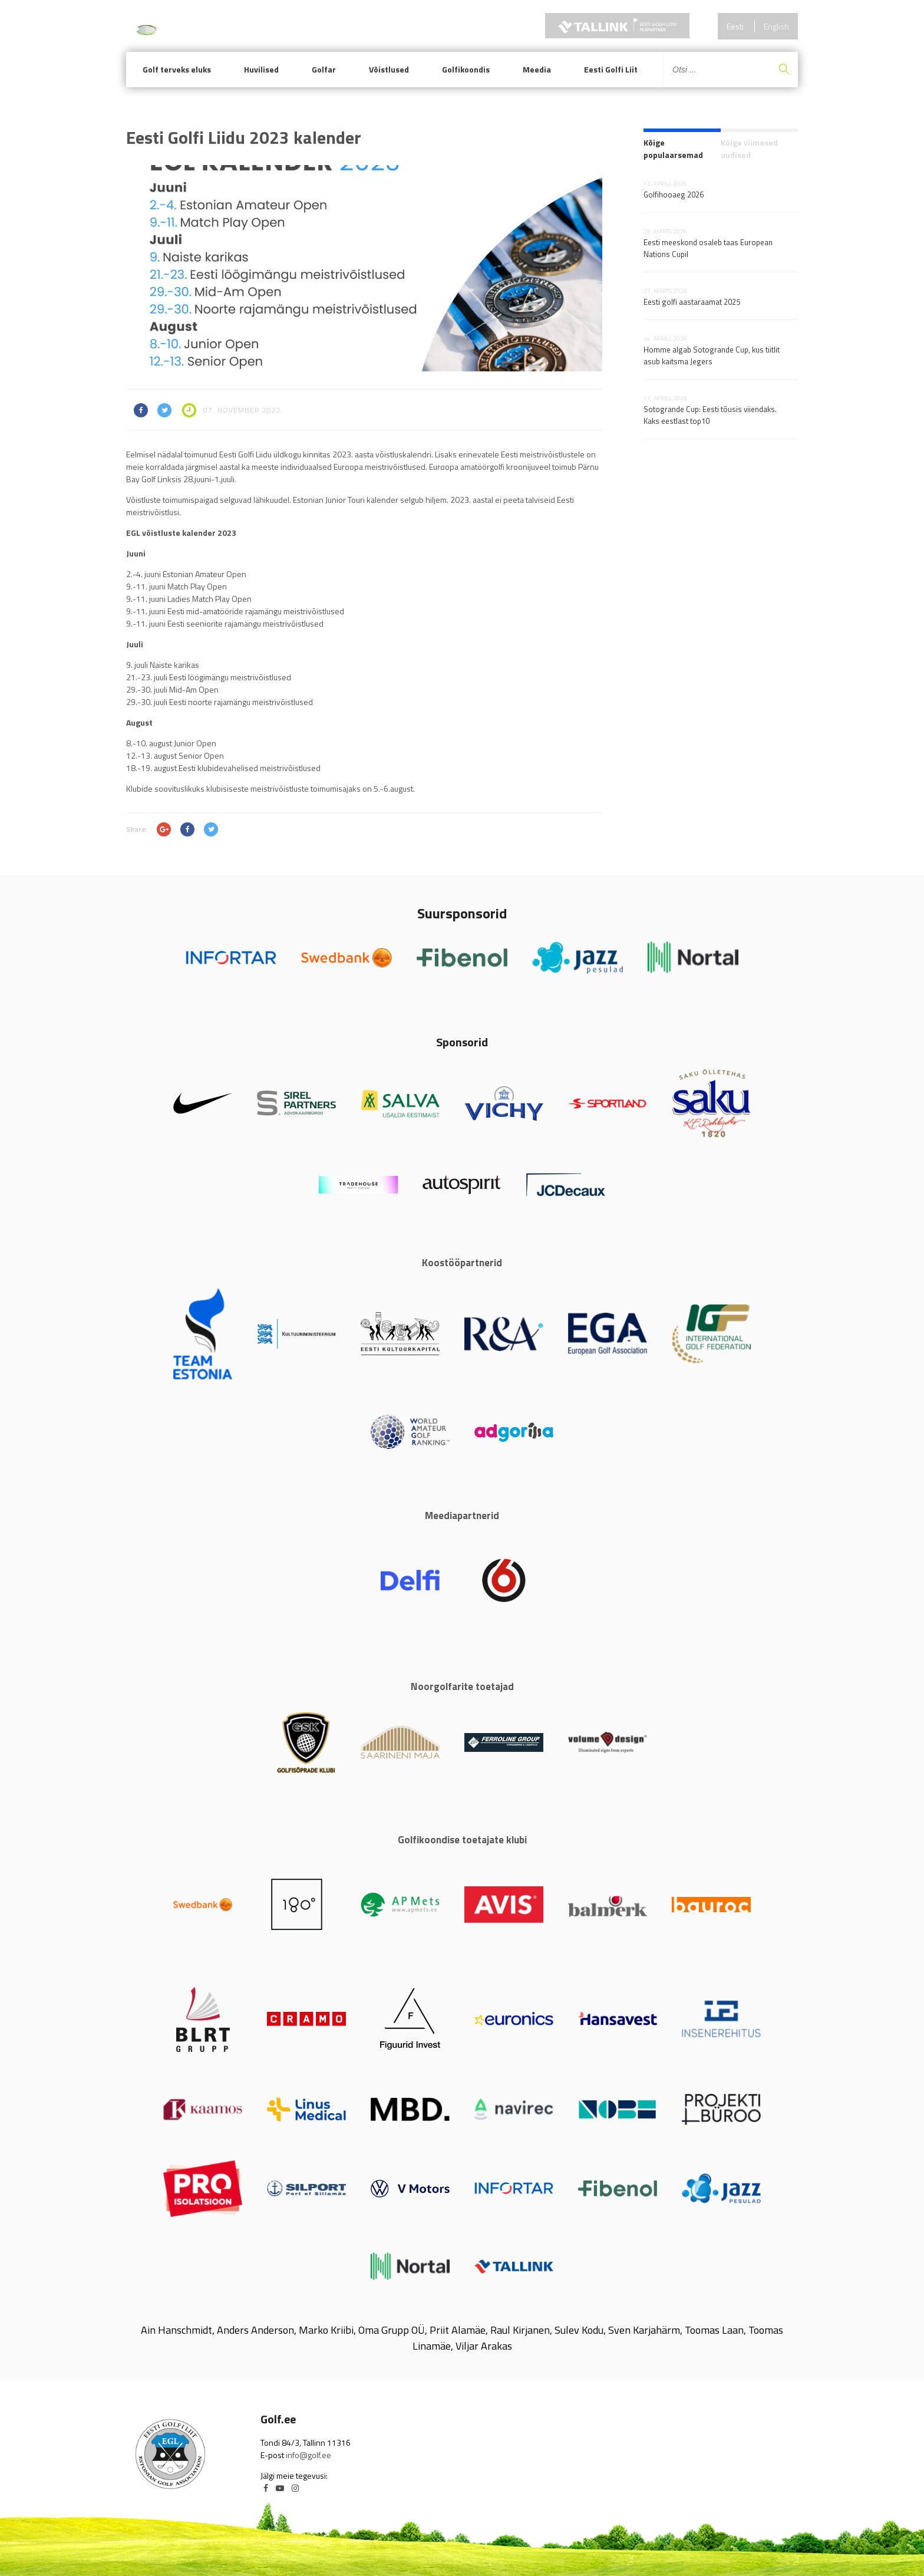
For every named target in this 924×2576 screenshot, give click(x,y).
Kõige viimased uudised (749, 148)
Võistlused (389, 69)
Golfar (324, 69)
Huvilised (261, 69)
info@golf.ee (308, 2455)
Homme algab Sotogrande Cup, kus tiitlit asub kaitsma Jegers (712, 355)
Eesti (735, 26)
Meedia (537, 69)
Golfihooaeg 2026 (674, 194)
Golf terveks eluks (177, 69)
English (776, 26)
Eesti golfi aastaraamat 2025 (692, 302)
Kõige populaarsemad (673, 148)
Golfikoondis (466, 69)
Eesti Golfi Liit (611, 69)
